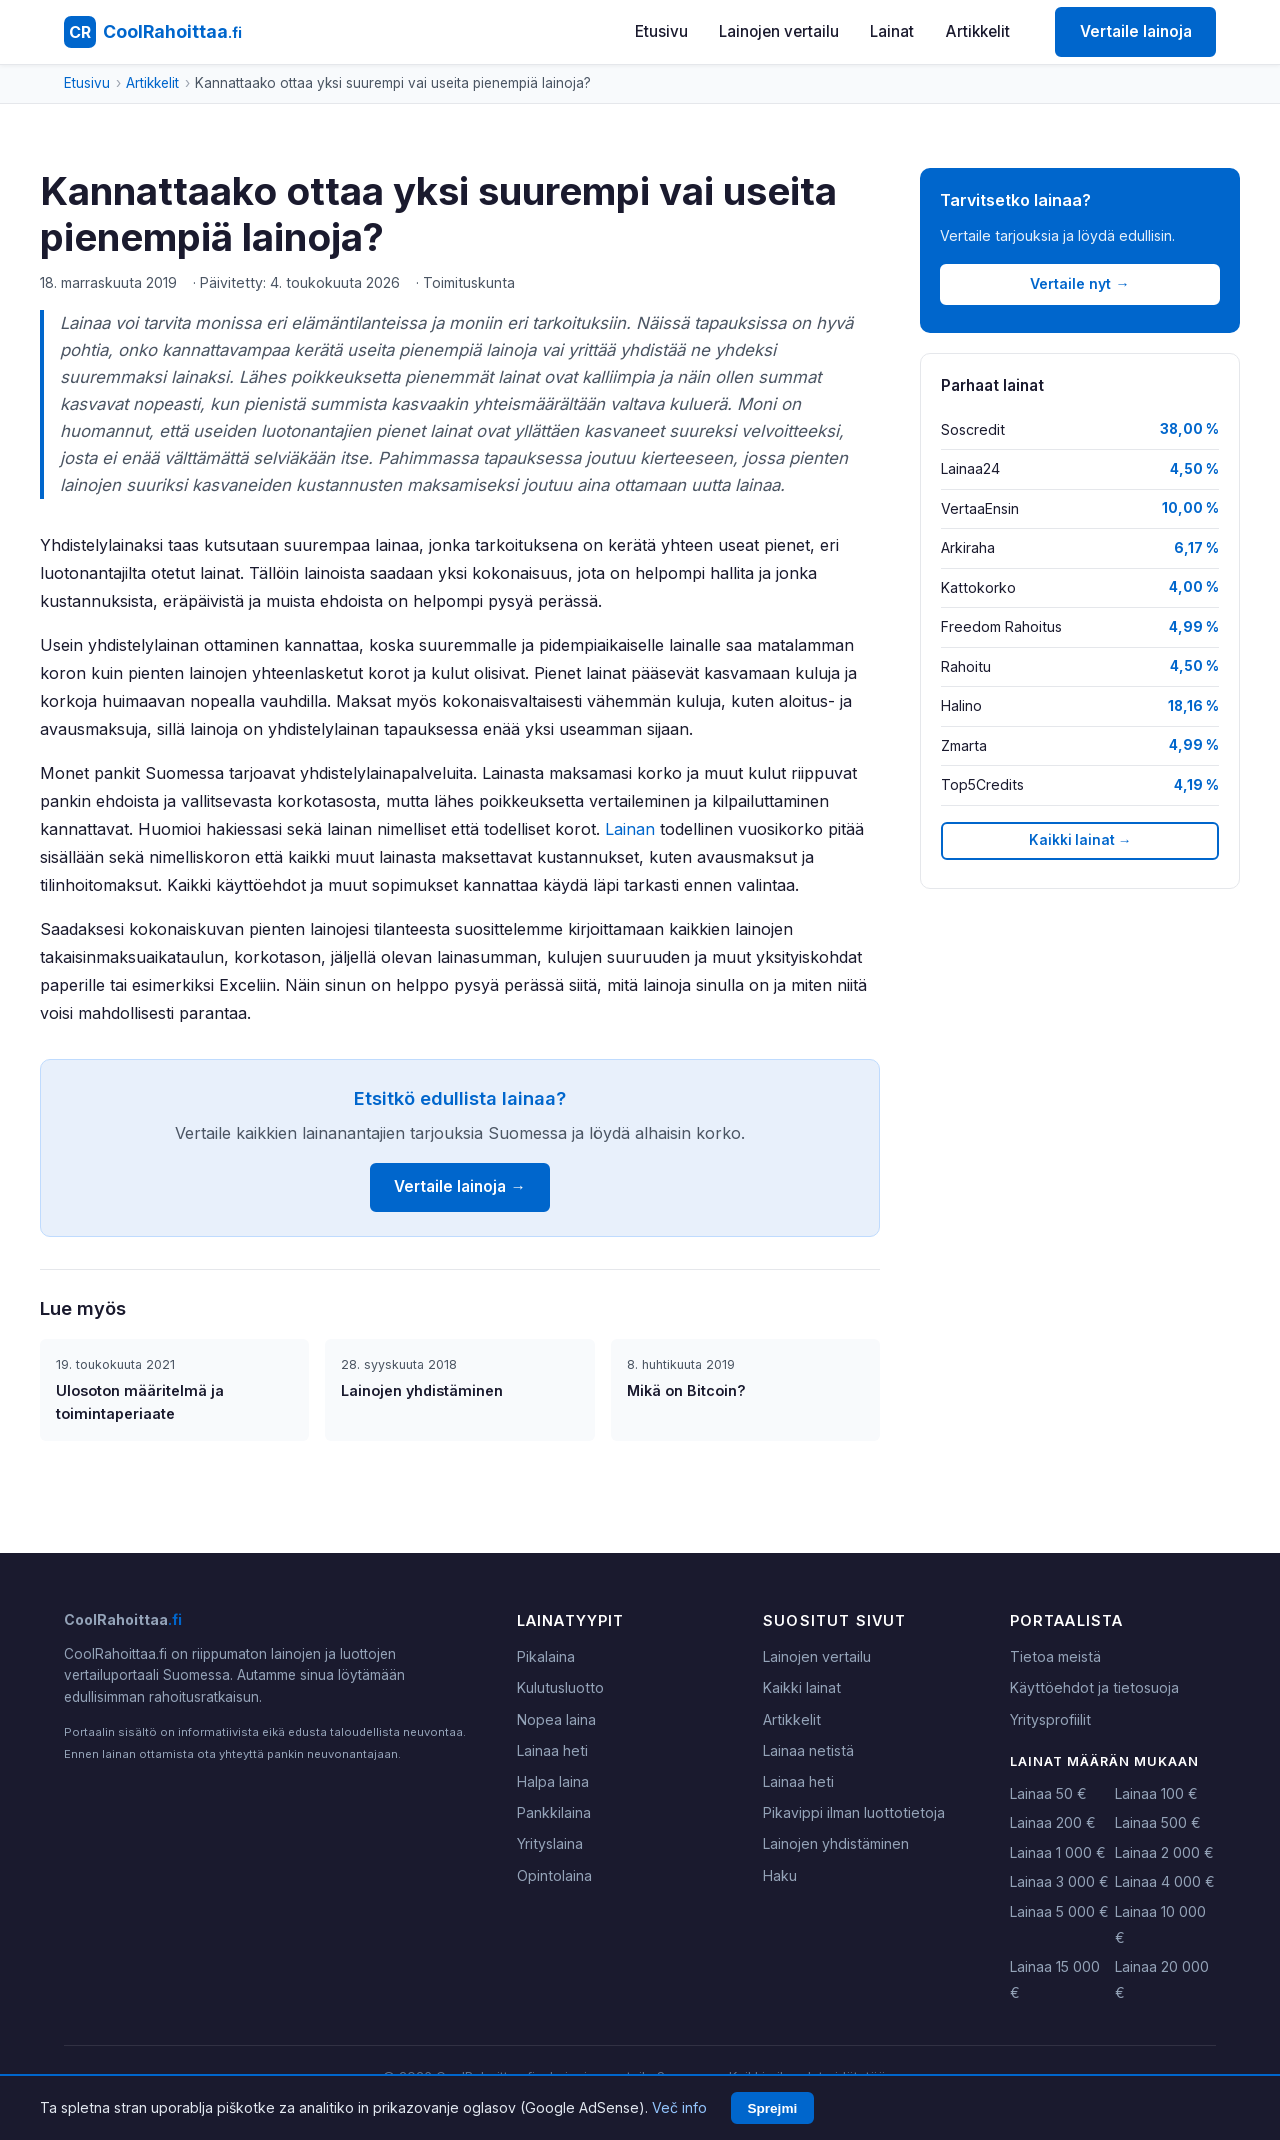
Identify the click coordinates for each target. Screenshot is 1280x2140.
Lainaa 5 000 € (1059, 1911)
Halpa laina (553, 1781)
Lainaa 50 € (1048, 1793)
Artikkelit (978, 31)
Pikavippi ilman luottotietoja (854, 1812)
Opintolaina (554, 1875)
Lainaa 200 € (1053, 1822)
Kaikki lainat (802, 1687)
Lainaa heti (552, 1750)
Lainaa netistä (808, 1750)
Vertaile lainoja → (459, 1186)
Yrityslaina (550, 1843)
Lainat (892, 31)
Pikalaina (546, 1656)
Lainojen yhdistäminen (836, 1843)
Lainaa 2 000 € (1164, 1852)
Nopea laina (556, 1719)
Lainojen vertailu (779, 31)
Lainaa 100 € (1156, 1793)
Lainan (630, 829)
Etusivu (661, 31)
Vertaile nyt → (1079, 283)
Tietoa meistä (1055, 1656)
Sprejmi (772, 2108)
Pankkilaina (554, 1812)
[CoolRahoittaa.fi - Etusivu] (153, 32)
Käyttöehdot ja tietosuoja (1094, 1687)
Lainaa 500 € (1158, 1822)
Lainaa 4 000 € (1165, 1881)
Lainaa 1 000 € (1058, 1852)
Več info (679, 2107)
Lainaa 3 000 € (1059, 1881)
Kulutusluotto (560, 1687)
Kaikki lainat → (1080, 840)
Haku (780, 1875)
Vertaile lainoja (1136, 31)
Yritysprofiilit (1050, 1719)
